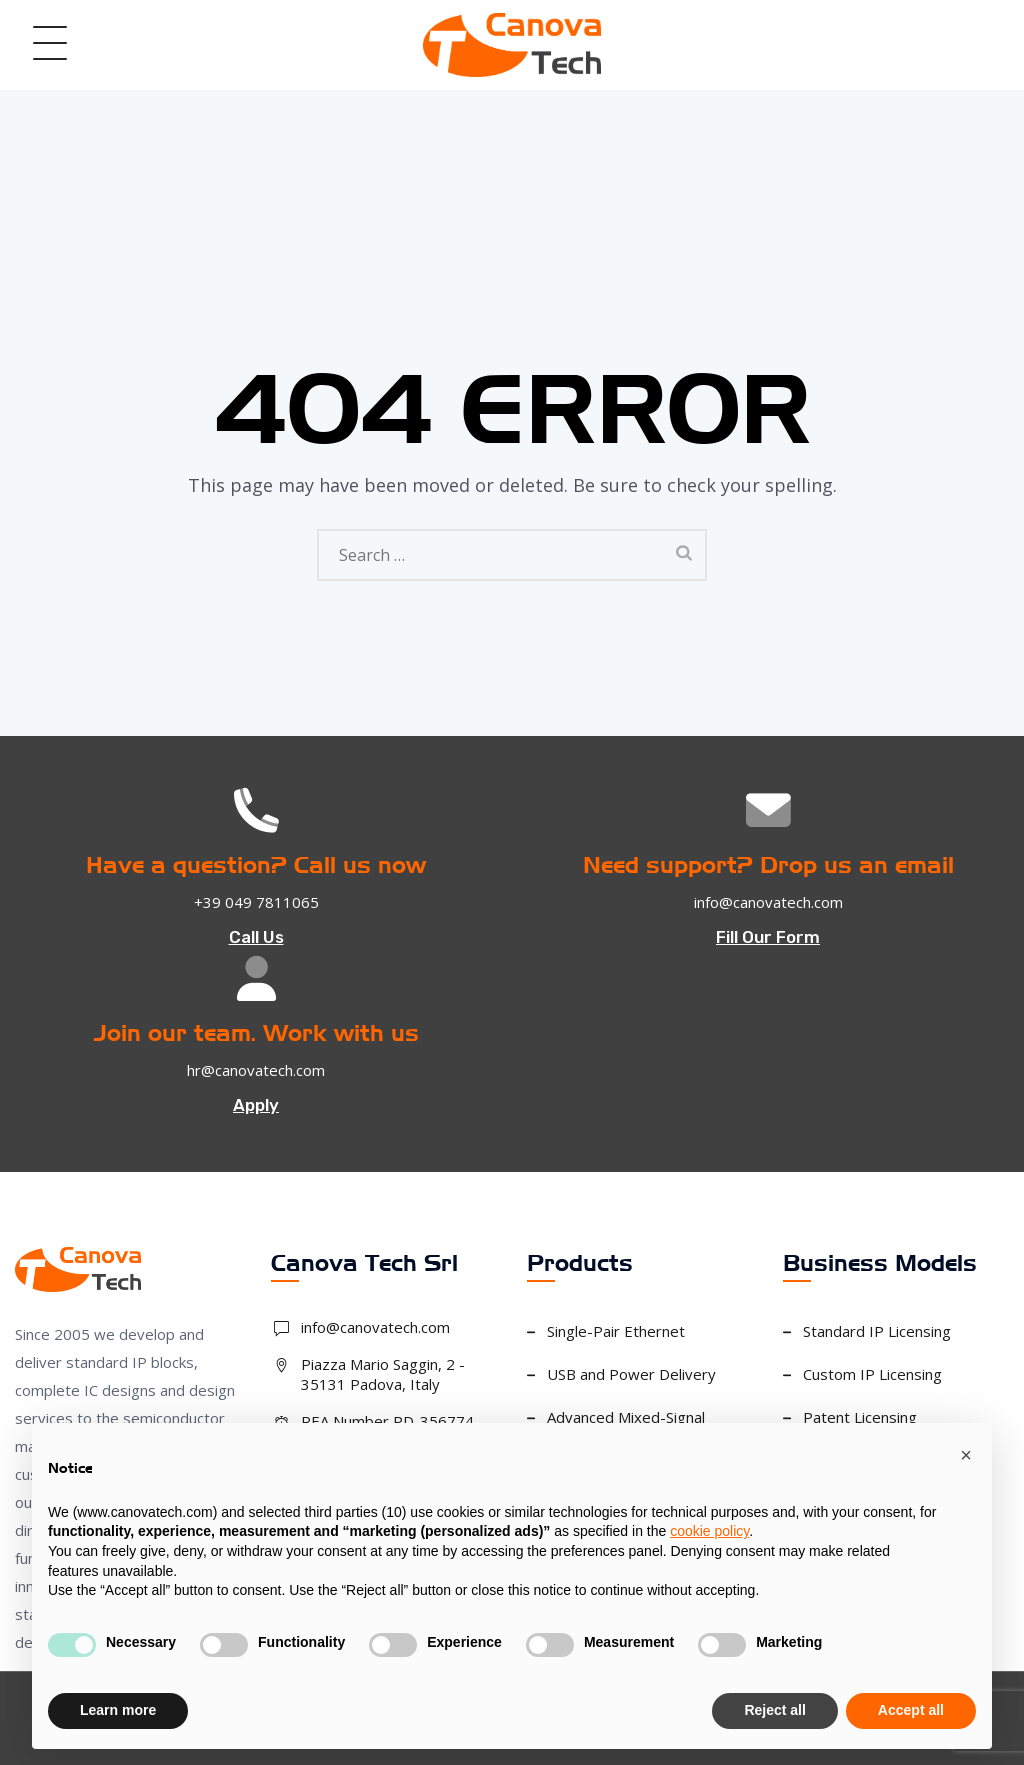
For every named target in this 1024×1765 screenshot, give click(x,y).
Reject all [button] (774, 1710)
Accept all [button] (911, 1710)
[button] (966, 1455)
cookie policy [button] (709, 1531)
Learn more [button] (118, 1710)
